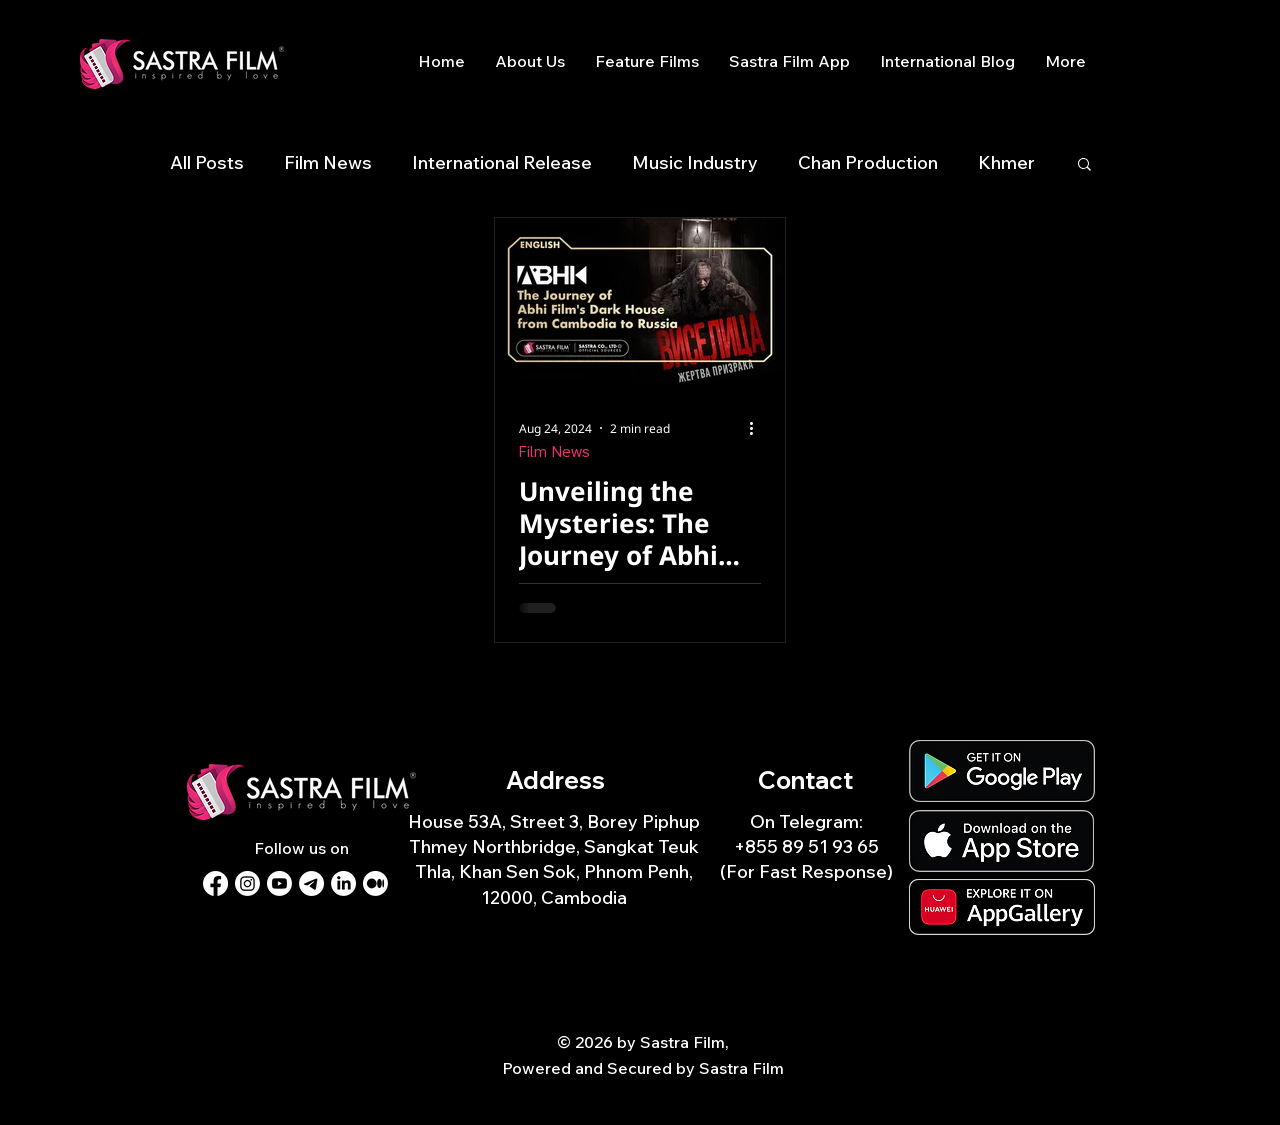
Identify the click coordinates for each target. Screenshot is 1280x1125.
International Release (502, 162)
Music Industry (695, 162)
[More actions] (758, 428)
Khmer (1006, 162)
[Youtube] (279, 883)
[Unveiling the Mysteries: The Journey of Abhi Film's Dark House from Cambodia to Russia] (640, 300)
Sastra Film (741, 1068)
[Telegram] (311, 883)
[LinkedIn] (343, 883)
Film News (328, 162)
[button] (1084, 165)
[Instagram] (247, 883)
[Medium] (375, 883)
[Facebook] (215, 883)
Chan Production (868, 162)
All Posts (207, 162)
